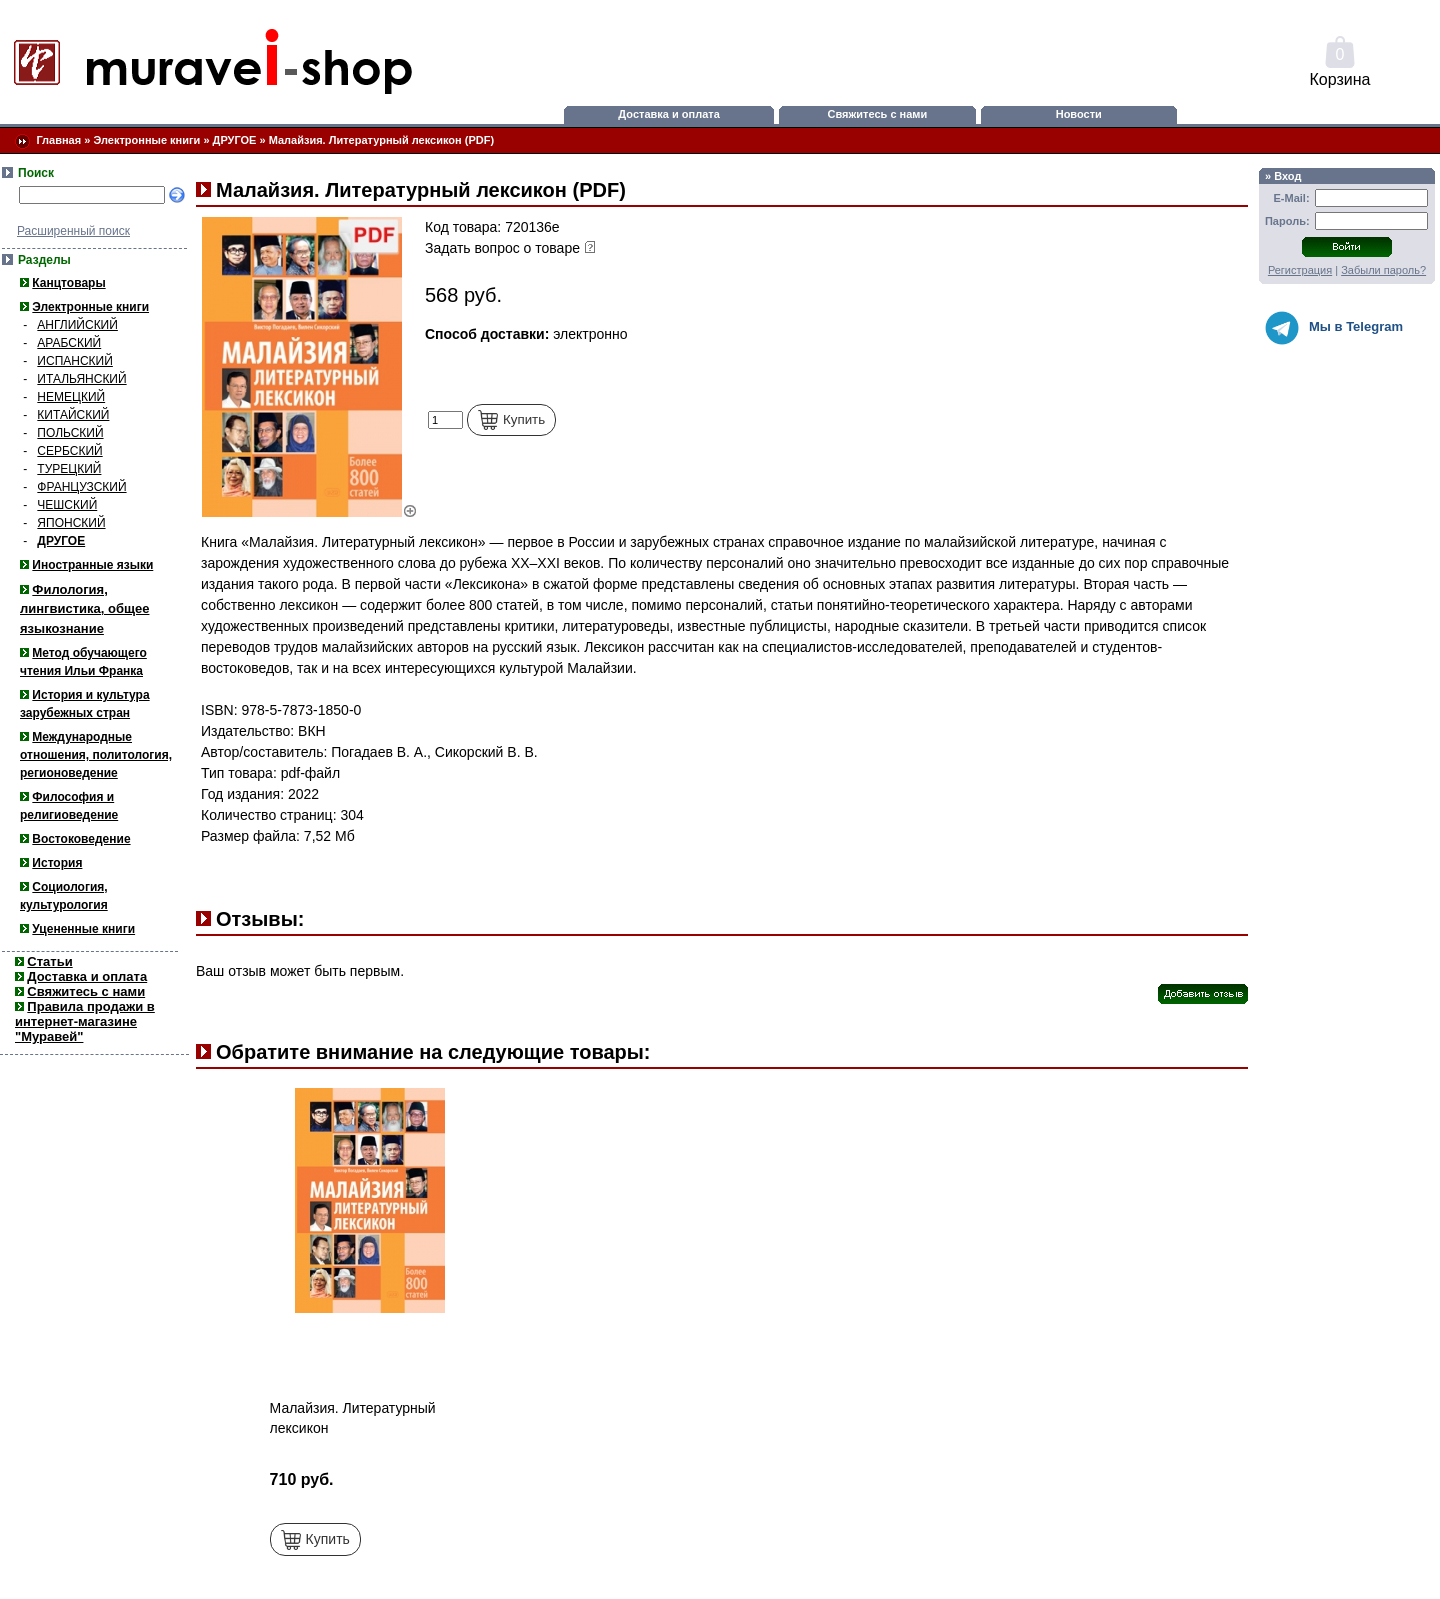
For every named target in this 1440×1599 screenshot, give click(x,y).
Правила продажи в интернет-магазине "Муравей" (85, 1021)
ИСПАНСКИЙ (75, 361)
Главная (58, 140)
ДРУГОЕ (235, 140)
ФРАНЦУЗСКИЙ (81, 487)
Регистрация (1300, 270)
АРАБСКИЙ (69, 343)
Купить (511, 420)
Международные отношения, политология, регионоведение (96, 755)
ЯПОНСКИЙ (71, 523)
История (57, 863)
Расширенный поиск (73, 231)
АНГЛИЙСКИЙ (77, 325)
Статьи (49, 961)
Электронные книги (146, 140)
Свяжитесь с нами (878, 114)
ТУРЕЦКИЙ (69, 469)
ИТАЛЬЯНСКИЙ (81, 379)
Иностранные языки (92, 565)
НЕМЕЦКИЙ (71, 397)
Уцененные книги (83, 929)
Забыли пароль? (1383, 270)
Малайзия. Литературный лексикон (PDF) (381, 140)
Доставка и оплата (668, 114)
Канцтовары (68, 283)
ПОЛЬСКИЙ (70, 433)
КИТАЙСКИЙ (73, 415)
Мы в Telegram (1334, 328)
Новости (1079, 114)
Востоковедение (81, 839)
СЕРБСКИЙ (69, 451)
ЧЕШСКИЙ (67, 505)
